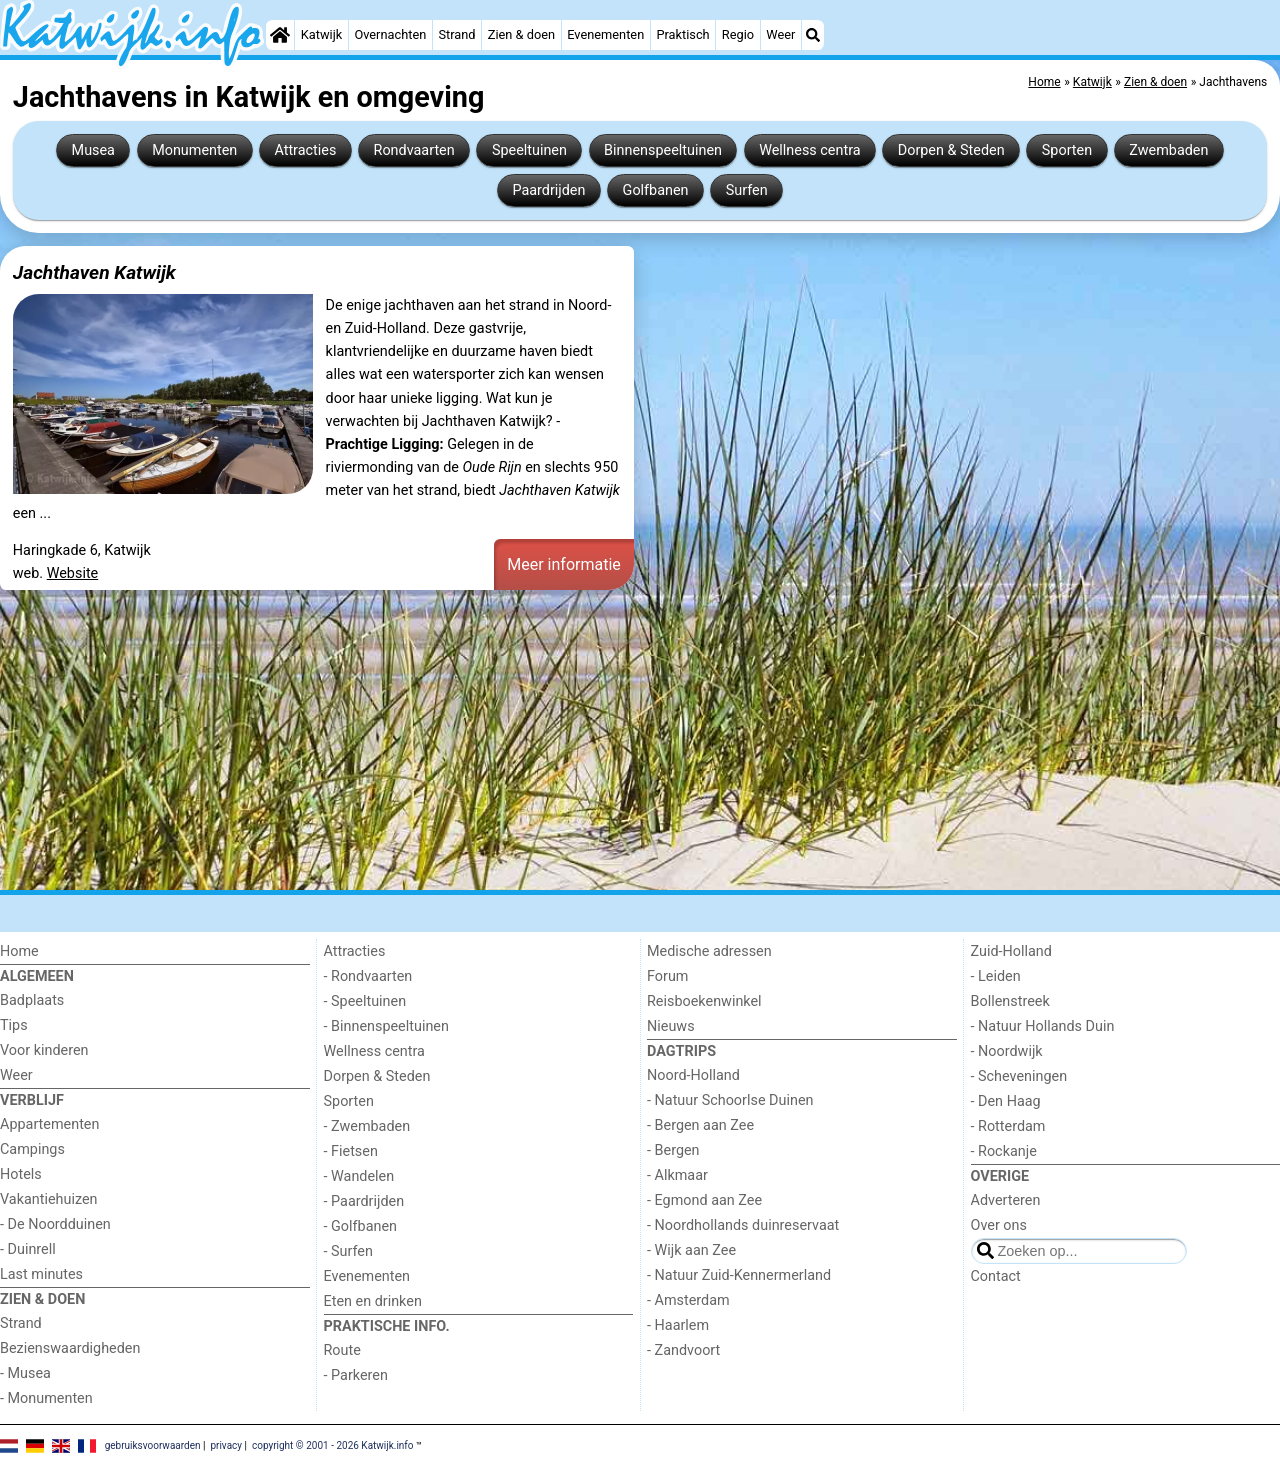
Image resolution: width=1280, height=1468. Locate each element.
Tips (14, 1025)
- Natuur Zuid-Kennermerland (739, 1275)
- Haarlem (678, 1325)
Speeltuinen (529, 150)
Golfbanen (656, 190)
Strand (456, 34)
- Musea (25, 1373)
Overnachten (390, 34)
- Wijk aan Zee (691, 1250)
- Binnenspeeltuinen (386, 1026)
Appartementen (49, 1124)
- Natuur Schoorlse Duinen (730, 1100)
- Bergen (673, 1150)
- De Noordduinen (55, 1224)
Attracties (305, 150)
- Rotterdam (1008, 1126)
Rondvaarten (414, 150)
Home (19, 951)
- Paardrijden (364, 1201)
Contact (996, 1276)
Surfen (747, 190)
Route (342, 1350)
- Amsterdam (688, 1300)
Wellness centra (809, 150)
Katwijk (321, 34)
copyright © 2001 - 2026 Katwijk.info (333, 1445)
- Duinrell (28, 1249)
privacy (226, 1445)
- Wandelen (359, 1176)
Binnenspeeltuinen (663, 150)
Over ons (999, 1225)
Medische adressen (709, 951)
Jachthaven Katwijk (94, 272)
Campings (32, 1149)
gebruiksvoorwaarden (153, 1445)
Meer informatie (564, 564)
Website (73, 573)
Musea (93, 150)
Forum (667, 976)
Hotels (21, 1174)
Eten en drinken (373, 1301)
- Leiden (996, 976)
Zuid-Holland (1011, 951)
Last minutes (41, 1274)
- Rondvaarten (368, 976)
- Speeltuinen (365, 1001)
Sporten (1067, 150)
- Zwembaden (367, 1126)
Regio (738, 34)
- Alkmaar (677, 1175)
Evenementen (605, 34)
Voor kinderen (44, 1050)
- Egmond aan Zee (704, 1200)
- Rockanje (1004, 1151)
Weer (780, 34)
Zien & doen (521, 34)
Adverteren (1006, 1200)
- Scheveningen (1019, 1076)
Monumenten (194, 150)
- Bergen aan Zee (700, 1125)
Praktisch (682, 34)
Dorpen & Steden (951, 150)
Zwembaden (1168, 150)
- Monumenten (46, 1398)
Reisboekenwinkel (704, 1001)
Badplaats (32, 1000)
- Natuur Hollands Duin (1043, 1026)
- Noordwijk (1007, 1051)
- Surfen (348, 1251)
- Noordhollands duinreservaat (743, 1225)
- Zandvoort (683, 1350)
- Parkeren (356, 1375)
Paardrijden (548, 190)
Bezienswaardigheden (70, 1348)
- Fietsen (351, 1151)
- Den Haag (1006, 1101)
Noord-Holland (693, 1075)
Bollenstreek (1010, 1001)
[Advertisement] (600, 743)
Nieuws (671, 1026)
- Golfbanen (361, 1226)
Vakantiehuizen (49, 1199)
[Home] (280, 35)
